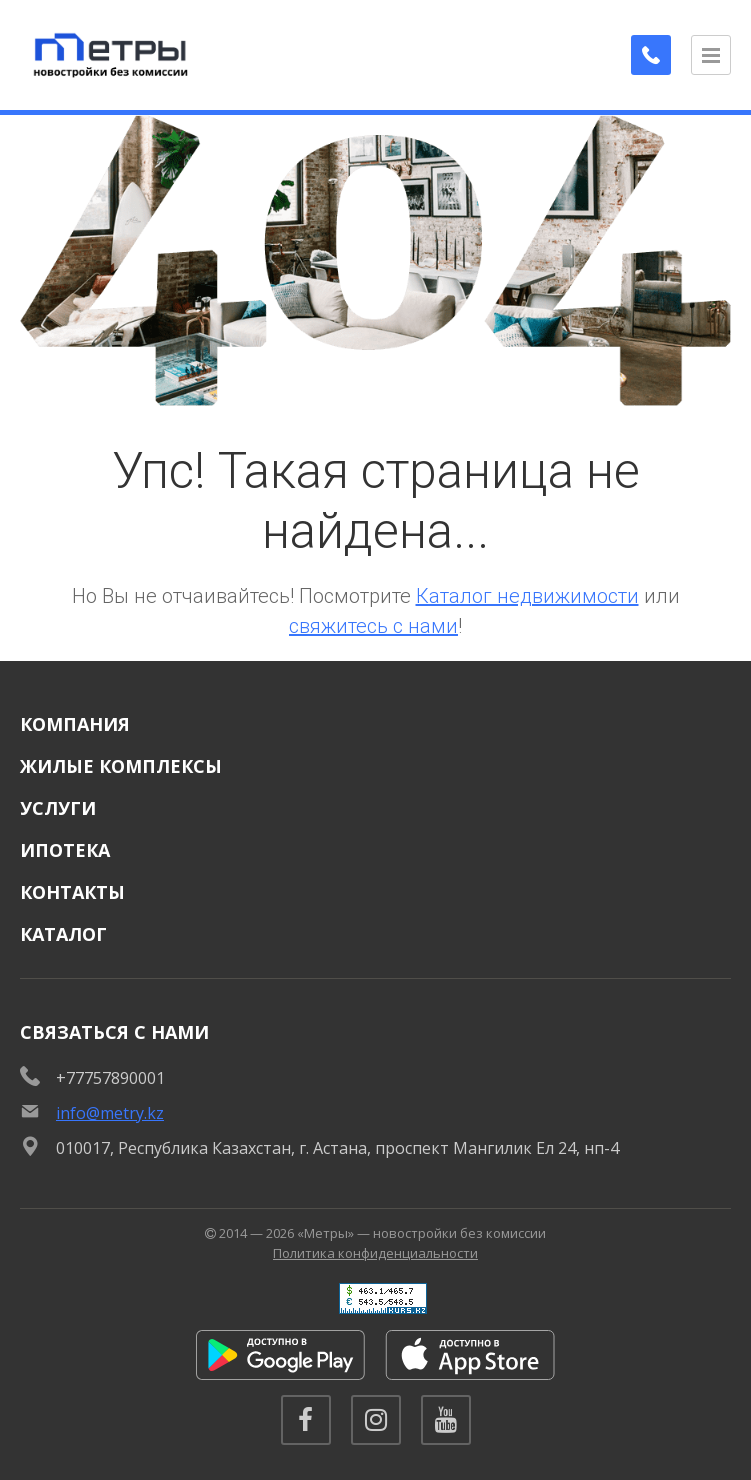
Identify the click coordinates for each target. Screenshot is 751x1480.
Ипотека (65, 850)
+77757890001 (110, 1078)
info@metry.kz (110, 1113)
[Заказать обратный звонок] (651, 55)
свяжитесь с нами (373, 626)
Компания (75, 724)
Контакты (72, 892)
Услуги (58, 808)
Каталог (63, 934)
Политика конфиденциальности (375, 1253)
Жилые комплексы (121, 766)
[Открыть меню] (711, 55)
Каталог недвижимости (527, 596)
